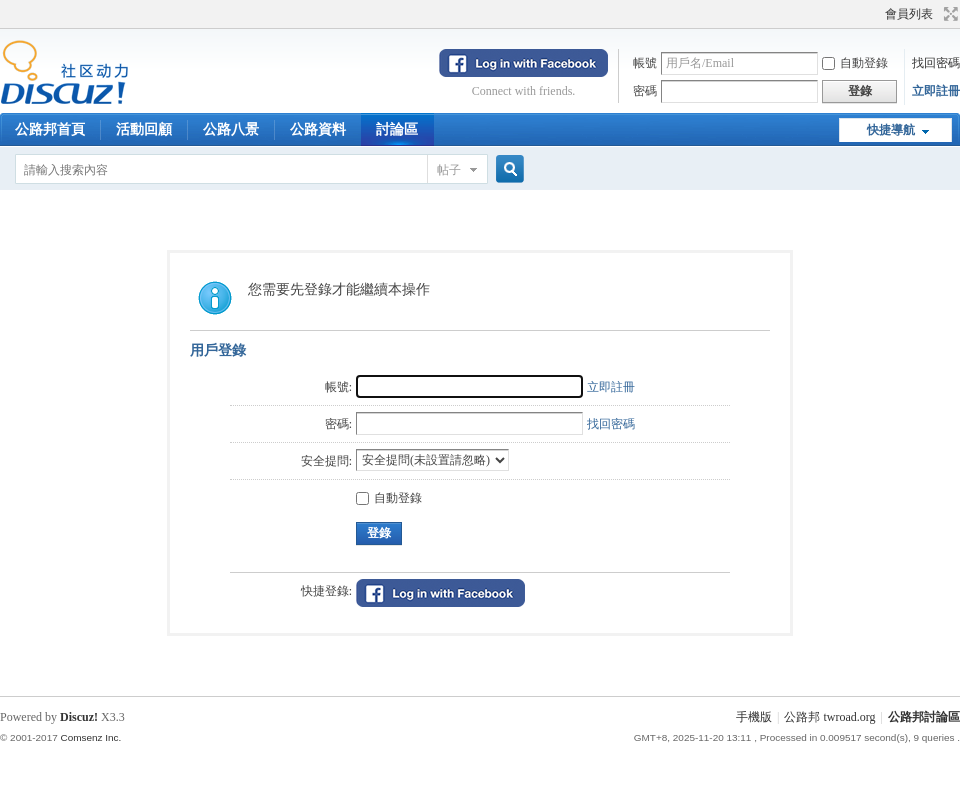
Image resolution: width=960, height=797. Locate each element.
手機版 (754, 717)
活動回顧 (144, 129)
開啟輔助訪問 (876, 14)
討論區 (397, 129)
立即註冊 (936, 91)
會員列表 (909, 14)
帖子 (449, 170)
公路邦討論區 (924, 717)
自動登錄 (855, 63)
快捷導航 (891, 130)
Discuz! (79, 717)
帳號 (645, 63)
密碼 (645, 91)
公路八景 (231, 129)
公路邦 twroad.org (829, 717)
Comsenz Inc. (90, 737)
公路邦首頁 (50, 129)
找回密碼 (936, 63)
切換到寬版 (948, 14)
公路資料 (318, 129)
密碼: (338, 424)
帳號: (338, 387)
